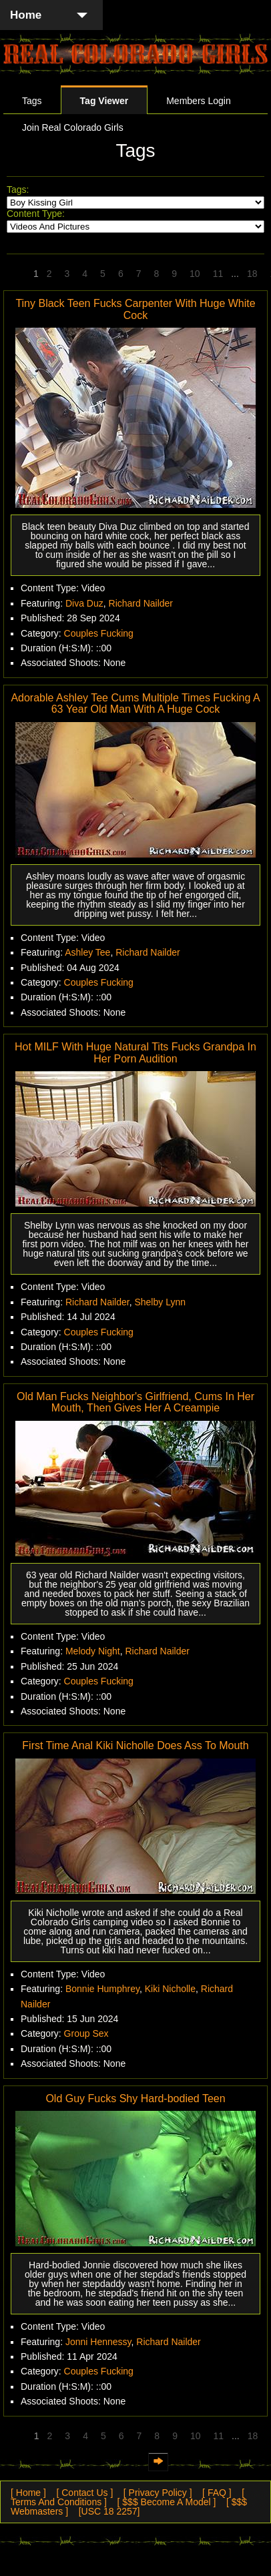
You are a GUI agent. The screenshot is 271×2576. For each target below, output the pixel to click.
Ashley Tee (87, 952)
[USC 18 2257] (109, 2511)
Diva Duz (84, 603)
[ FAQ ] (217, 2492)
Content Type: (36, 213)
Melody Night (92, 1651)
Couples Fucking (98, 633)
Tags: (18, 189)
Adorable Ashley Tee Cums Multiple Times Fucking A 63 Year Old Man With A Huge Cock (135, 703)
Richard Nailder (141, 603)
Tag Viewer (104, 100)
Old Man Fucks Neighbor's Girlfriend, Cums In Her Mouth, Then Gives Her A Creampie (135, 1402)
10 (195, 273)
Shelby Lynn (160, 1302)
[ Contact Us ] (84, 2492)
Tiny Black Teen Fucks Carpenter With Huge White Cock (135, 309)
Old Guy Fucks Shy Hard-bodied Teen (135, 2098)
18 (252, 273)
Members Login (198, 100)
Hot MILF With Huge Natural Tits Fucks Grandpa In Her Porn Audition (135, 1052)
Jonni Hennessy (98, 2341)
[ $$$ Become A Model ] (166, 2502)
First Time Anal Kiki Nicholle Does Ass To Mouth (135, 1745)
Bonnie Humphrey (102, 1988)
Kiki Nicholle (170, 1988)
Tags (32, 100)
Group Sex (86, 2033)
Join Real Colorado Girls (72, 127)
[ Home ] (28, 2492)
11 (218, 273)
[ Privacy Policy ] (157, 2492)
